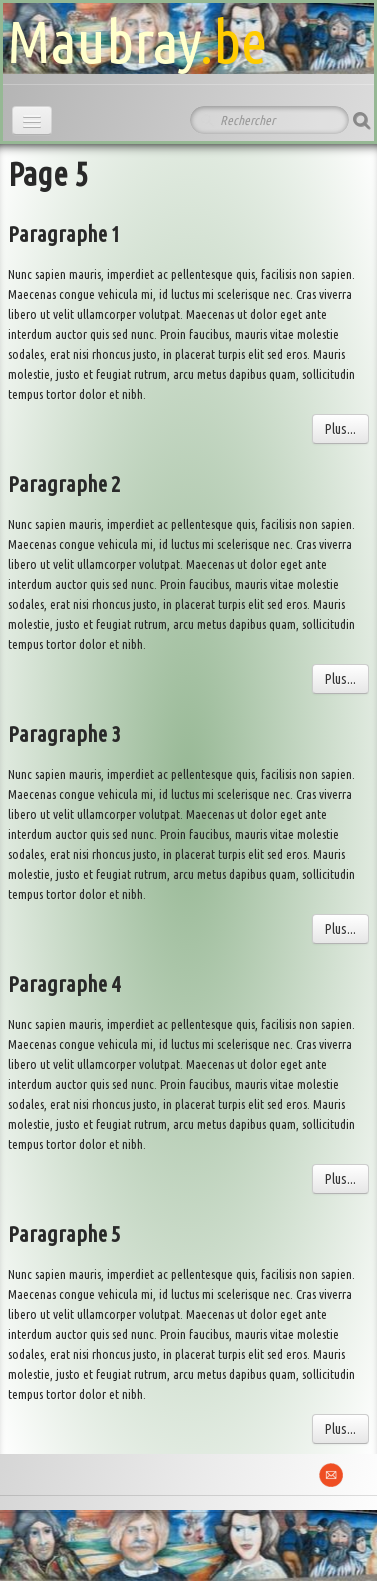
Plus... (340, 429)
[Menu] (32, 120)
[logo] (137, 36)
